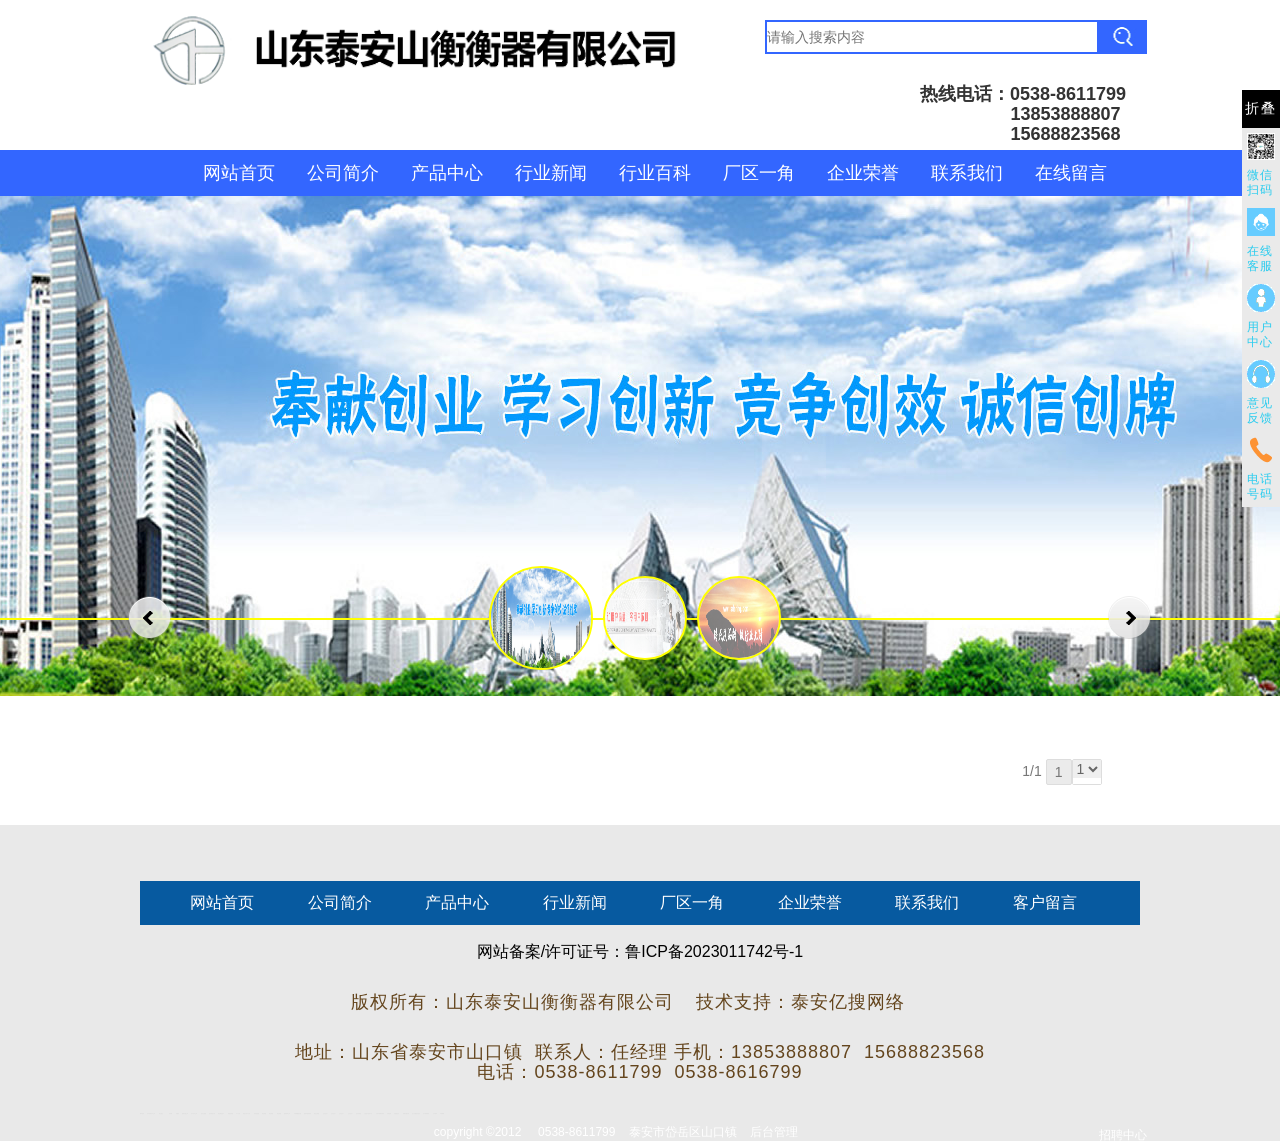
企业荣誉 (863, 173)
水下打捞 (238, 1113)
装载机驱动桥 (406, 1113)
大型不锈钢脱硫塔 (380, 1113)
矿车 (148, 1113)
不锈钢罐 (442, 1113)
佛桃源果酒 (230, 1113)
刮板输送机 (396, 1113)
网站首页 (239, 173)
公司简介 (343, 173)
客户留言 (1045, 902)
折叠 (1261, 108)
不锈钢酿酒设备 (297, 1113)
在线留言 (1071, 173)
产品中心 (447, 173)
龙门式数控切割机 (416, 1113)
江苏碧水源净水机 (368, 1113)
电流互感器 (203, 1113)
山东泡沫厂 (325, 1113)
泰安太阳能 (316, 1113)
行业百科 (655, 173)
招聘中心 (1123, 1135)
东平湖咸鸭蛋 (426, 1113)
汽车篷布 (435, 1113)
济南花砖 (389, 1113)
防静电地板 (256, 1113)
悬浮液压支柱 (212, 1113)
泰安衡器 (264, 1113)
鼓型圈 (170, 1113)
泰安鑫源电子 (221, 1113)
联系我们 (967, 173)
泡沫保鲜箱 (358, 1113)
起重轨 (177, 1113)
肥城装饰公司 (287, 1113)
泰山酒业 (161, 1113)
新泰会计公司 (152, 1113)
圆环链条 (142, 1113)
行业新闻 (551, 173)
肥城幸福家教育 (307, 1113)
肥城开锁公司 (185, 1113)
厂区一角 (759, 173)
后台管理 (774, 1132)
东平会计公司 (194, 1113)
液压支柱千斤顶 (246, 1113)
